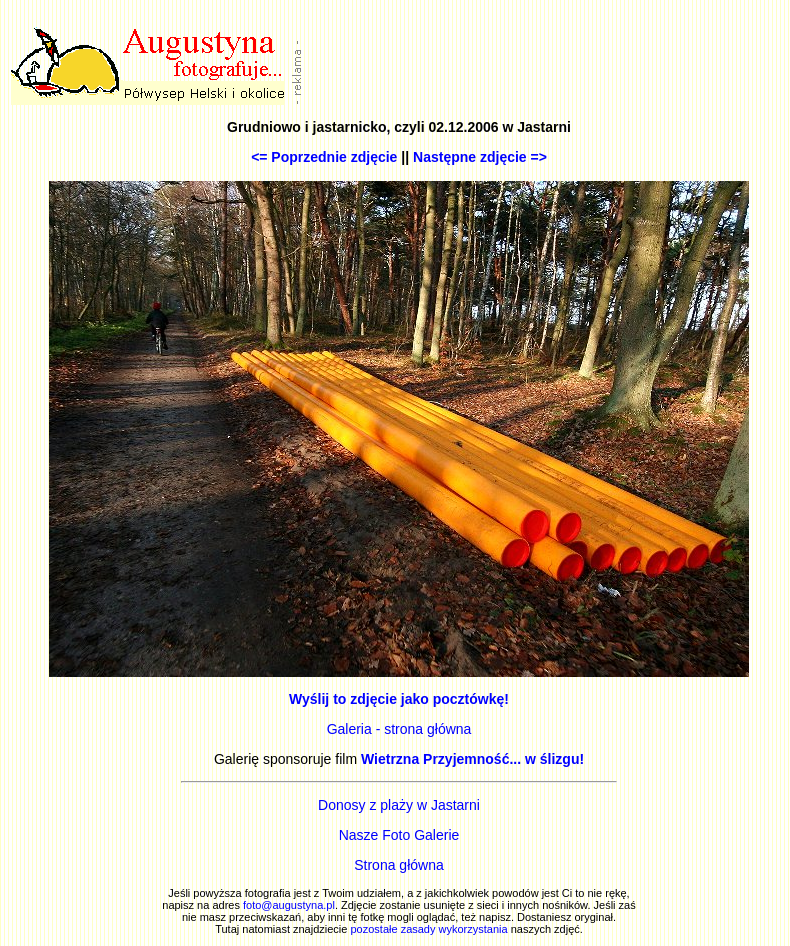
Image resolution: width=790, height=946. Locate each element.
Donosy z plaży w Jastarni (399, 805)
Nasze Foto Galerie (399, 835)
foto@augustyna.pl (289, 905)
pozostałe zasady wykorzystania (428, 929)
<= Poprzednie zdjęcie (324, 157)
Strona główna (399, 865)
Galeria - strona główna (399, 729)
